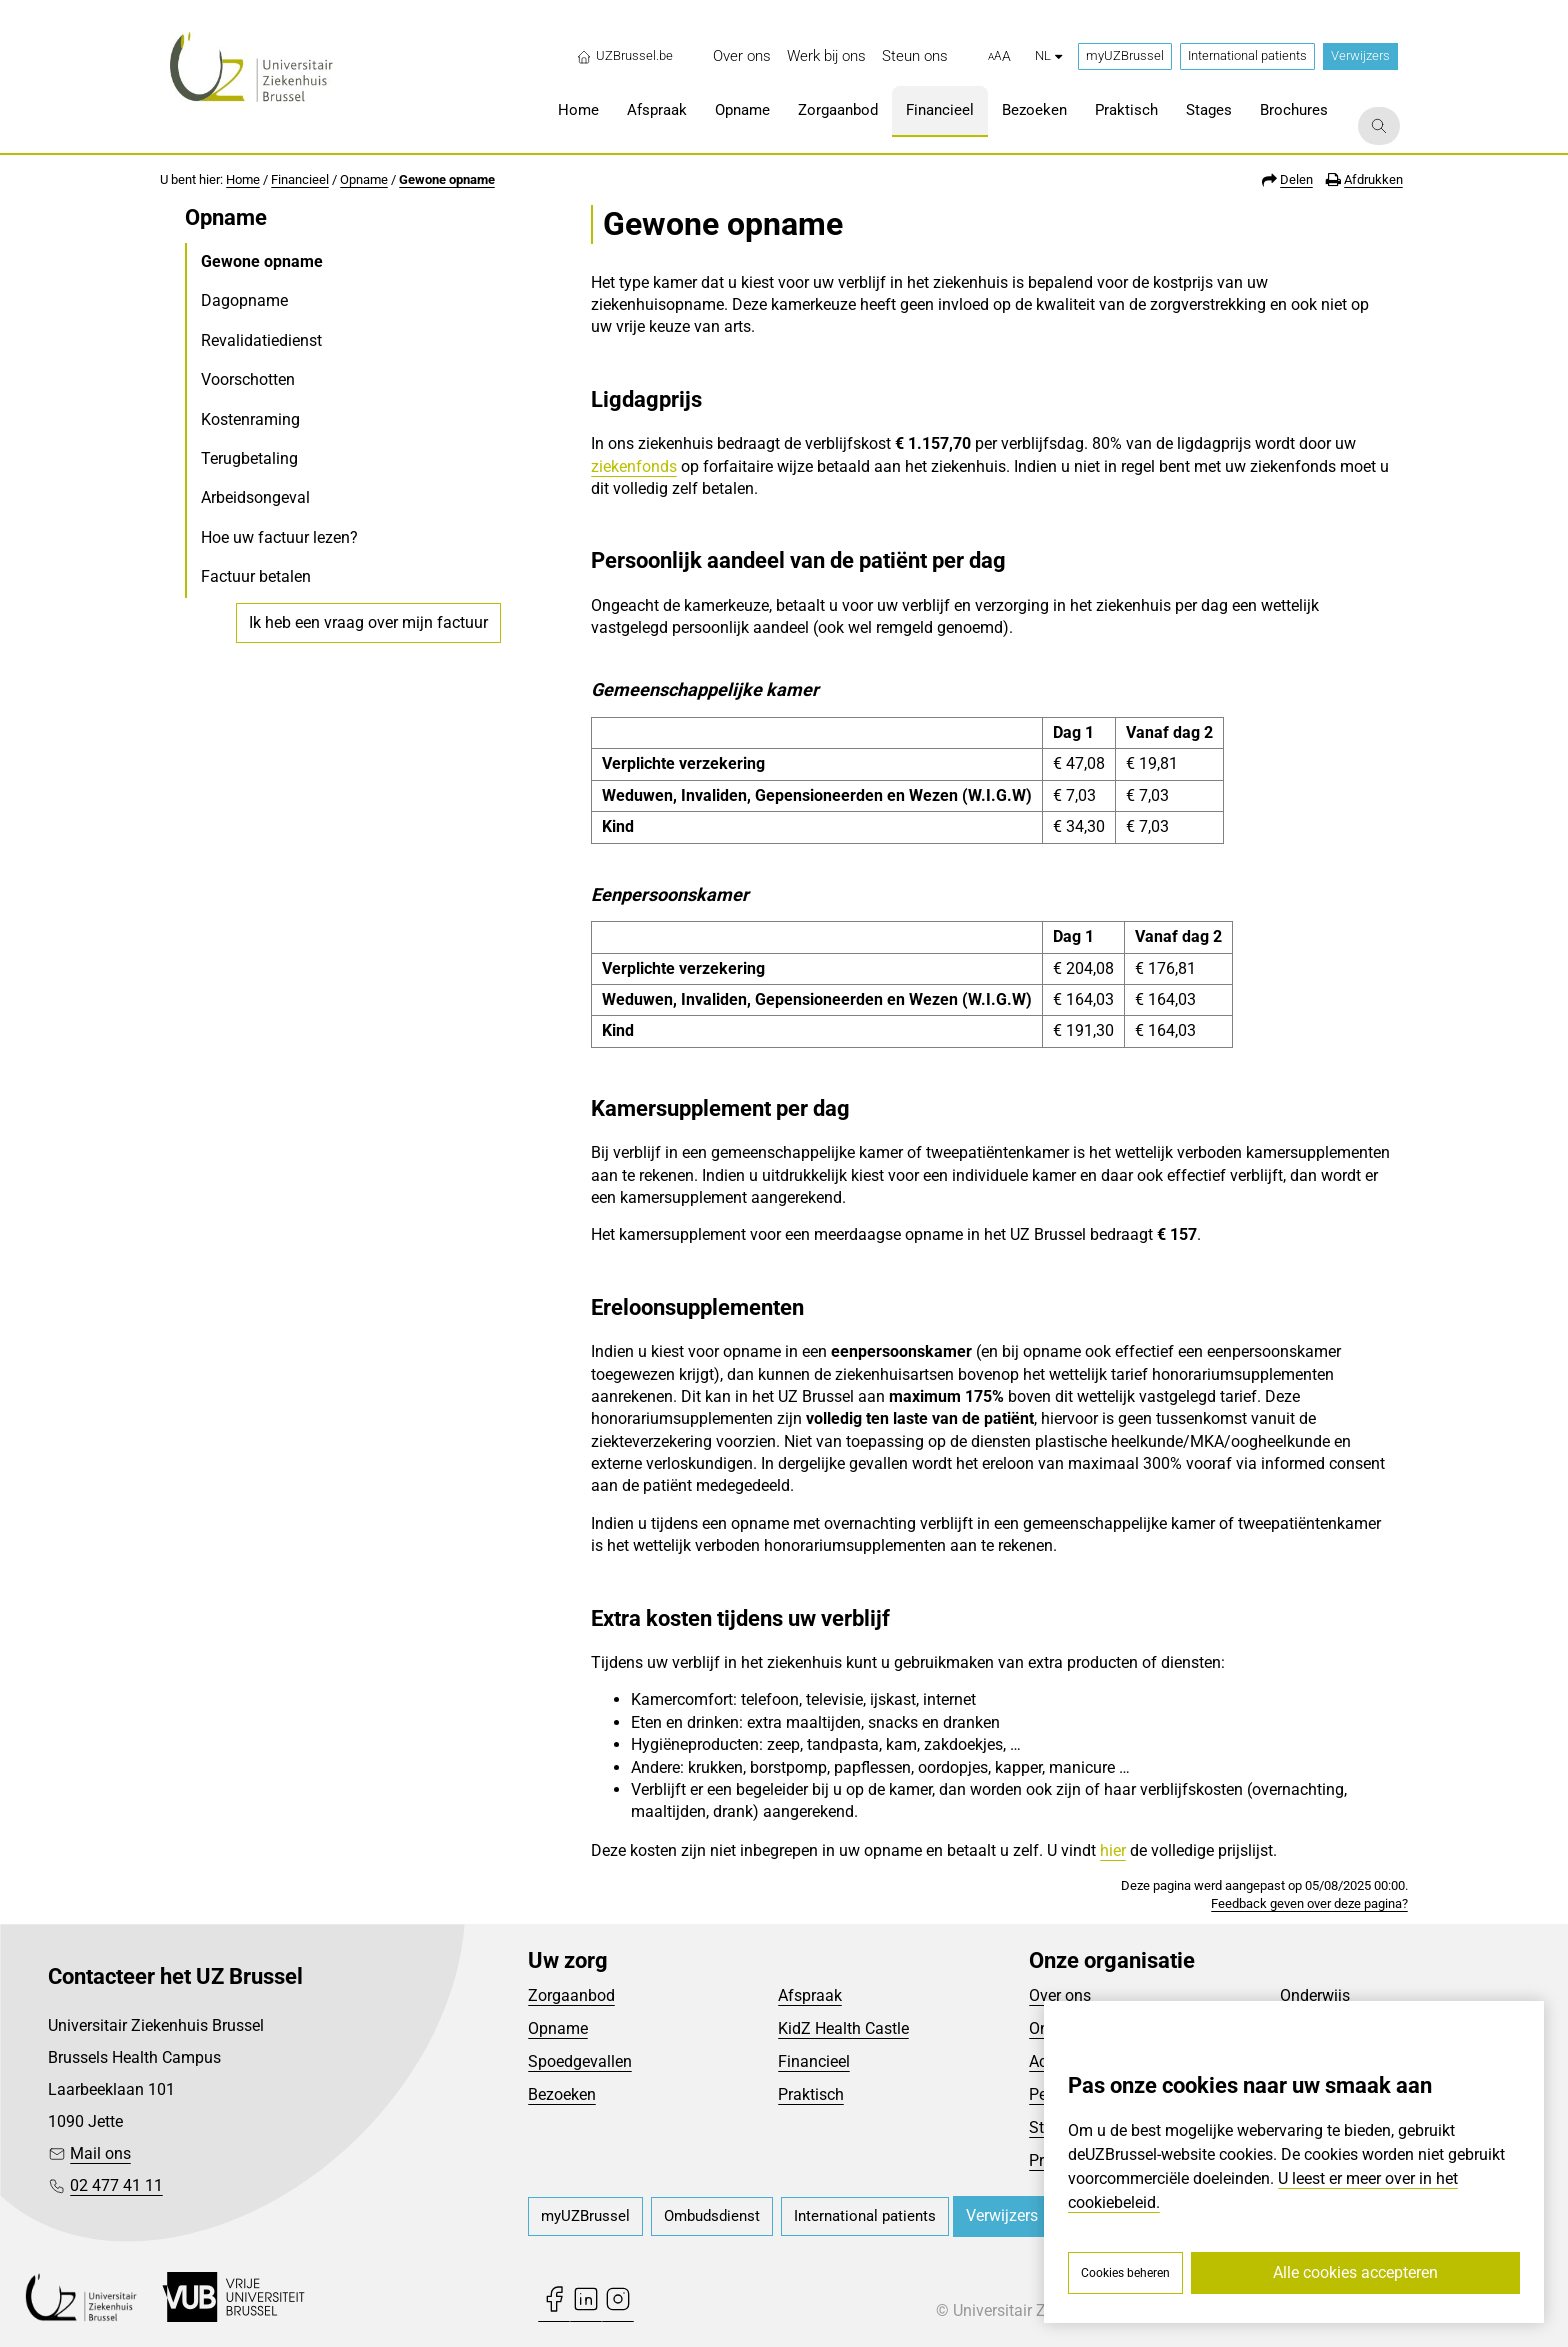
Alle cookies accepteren (1355, 2272)
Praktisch (811, 2094)
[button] (999, 57)
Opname (364, 179)
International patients (1247, 55)
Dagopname (244, 300)
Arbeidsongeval (255, 497)
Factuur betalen (256, 576)
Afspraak (810, 1995)
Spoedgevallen (580, 2061)
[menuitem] (742, 56)
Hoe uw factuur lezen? (279, 537)
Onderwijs (1315, 1995)
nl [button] (1048, 55)
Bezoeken (562, 2094)
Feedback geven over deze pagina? (1309, 1903)
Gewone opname (447, 179)
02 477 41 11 (116, 2185)
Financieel (300, 179)
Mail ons (100, 2153)
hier (1113, 1850)
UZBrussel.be (624, 56)
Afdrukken (1373, 179)
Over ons (1060, 1995)
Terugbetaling (249, 458)
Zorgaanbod (571, 1995)
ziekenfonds (634, 466)
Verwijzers (1360, 55)
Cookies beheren (1125, 2273)
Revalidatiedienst (261, 340)
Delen (1296, 179)
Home (243, 179)
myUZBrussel (1125, 55)
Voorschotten (248, 379)
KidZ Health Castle (843, 2028)
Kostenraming (250, 419)
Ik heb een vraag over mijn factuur (368, 622)
